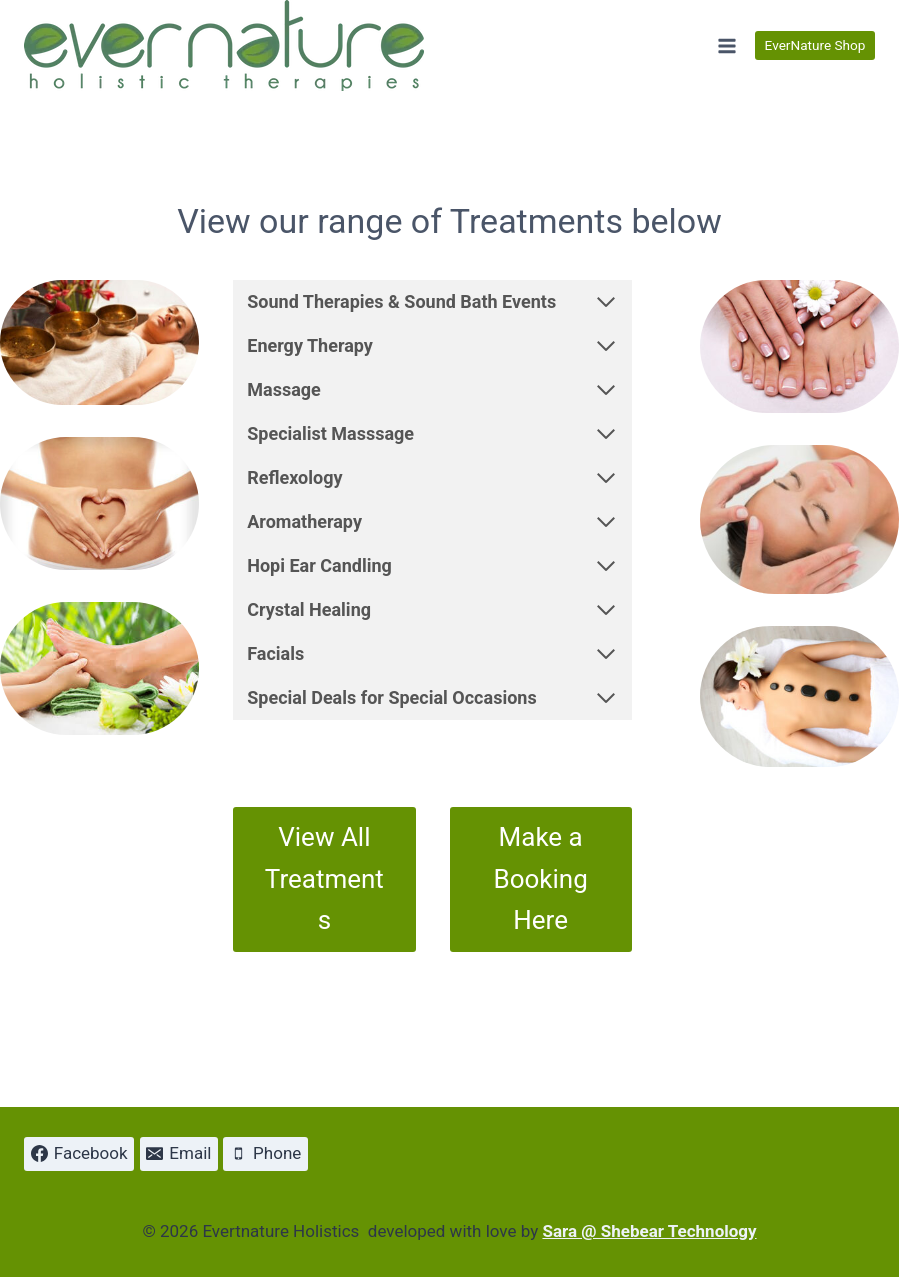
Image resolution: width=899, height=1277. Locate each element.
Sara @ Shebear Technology (649, 1231)
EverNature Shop (815, 45)
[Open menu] (726, 45)
